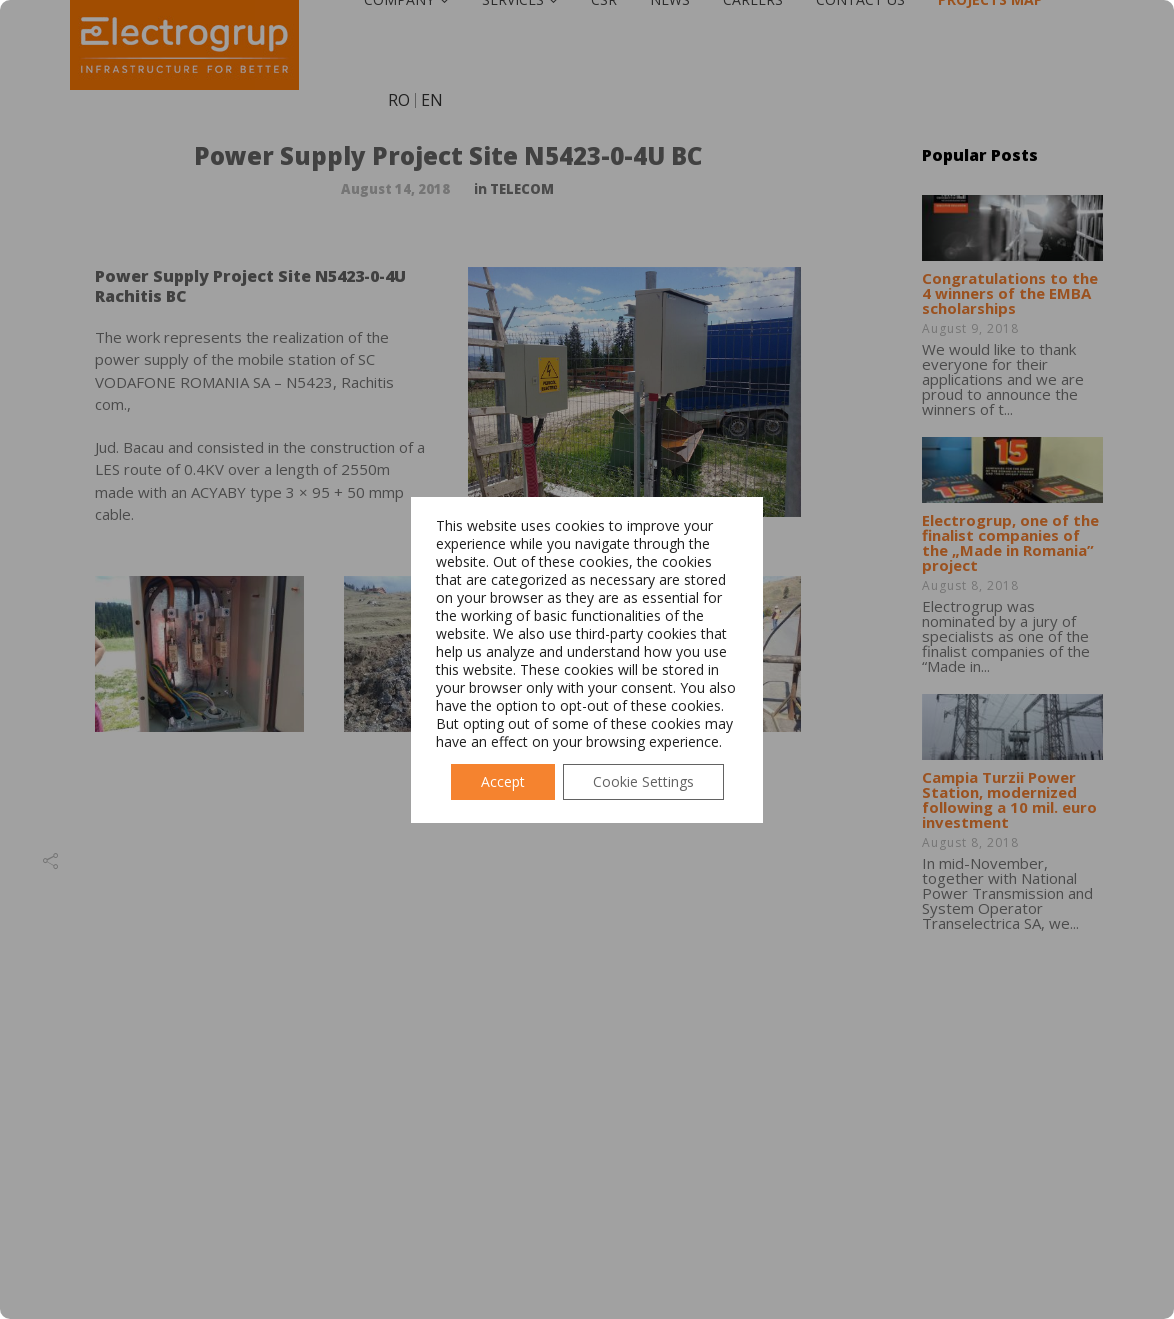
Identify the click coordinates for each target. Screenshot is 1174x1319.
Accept (503, 781)
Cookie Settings (643, 781)
